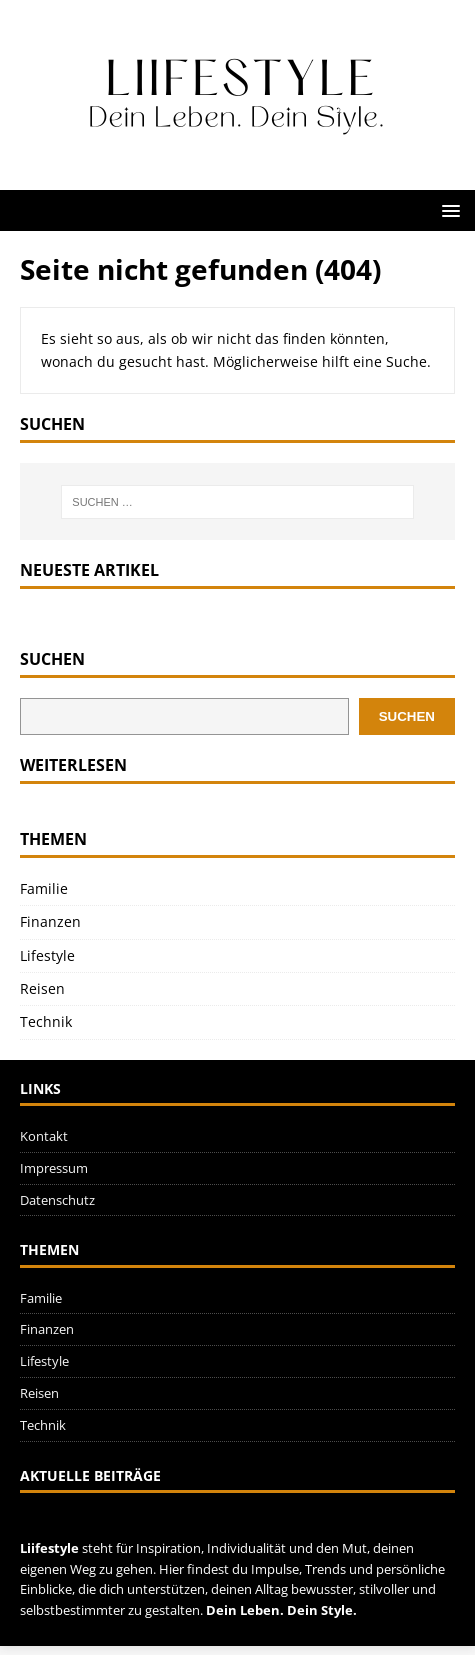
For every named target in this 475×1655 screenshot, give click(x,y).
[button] (447, 209)
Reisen (42, 988)
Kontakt (44, 1136)
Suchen (52, 659)
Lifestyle (47, 955)
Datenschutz (57, 1200)
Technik (46, 1021)
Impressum (54, 1168)
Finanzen (50, 921)
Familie (44, 888)
